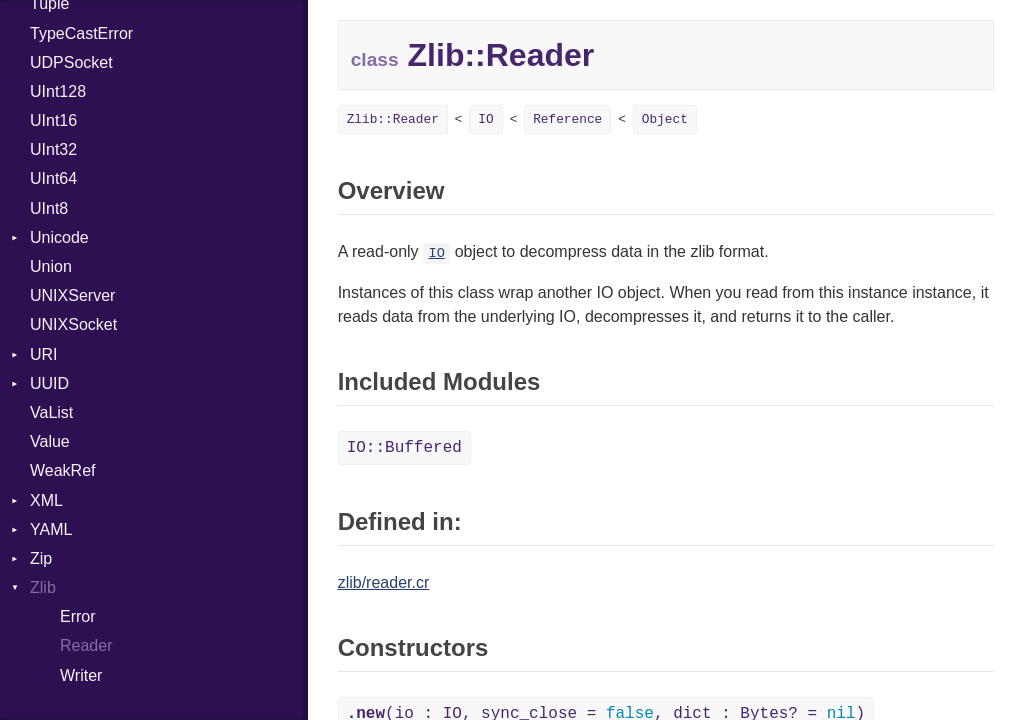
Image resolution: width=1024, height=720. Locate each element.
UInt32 (53, 149)
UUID (49, 383)
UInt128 (58, 91)
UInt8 (49, 208)
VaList (51, 412)
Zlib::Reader (393, 119)
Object (665, 119)
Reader (86, 645)
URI (44, 354)
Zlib (43, 587)
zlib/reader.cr (384, 582)
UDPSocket (71, 62)
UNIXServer (72, 295)
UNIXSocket (73, 324)
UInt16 (53, 120)
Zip (41, 558)
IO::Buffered (404, 448)
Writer (81, 675)
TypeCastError (81, 33)
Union (51, 266)
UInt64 (53, 178)
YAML (51, 529)
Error (78, 616)
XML (46, 500)
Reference (567, 119)
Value (50, 441)
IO (485, 119)
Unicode (59, 237)
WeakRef (63, 470)
